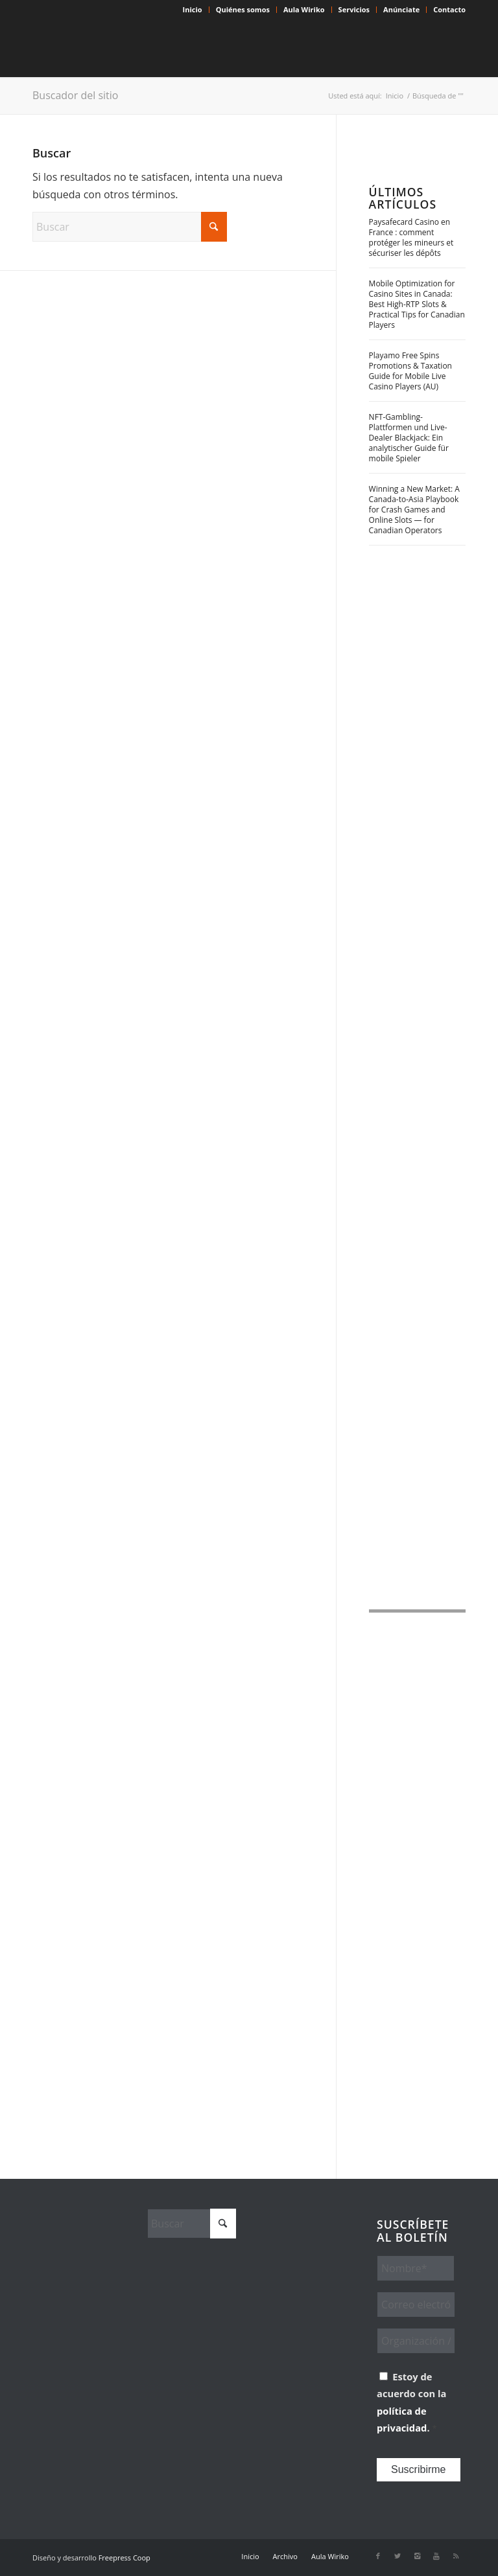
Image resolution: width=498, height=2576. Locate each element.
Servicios (354, 9)
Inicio (192, 9)
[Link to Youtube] (436, 2556)
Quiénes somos (243, 9)
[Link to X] (397, 2556)
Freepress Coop (124, 2557)
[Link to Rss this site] (456, 2556)
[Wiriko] (129, 48)
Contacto (449, 9)
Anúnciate (401, 9)
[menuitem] (192, 9)
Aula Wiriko (304, 9)
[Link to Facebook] (378, 2556)
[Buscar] (129, 227)
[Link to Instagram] (417, 2556)
